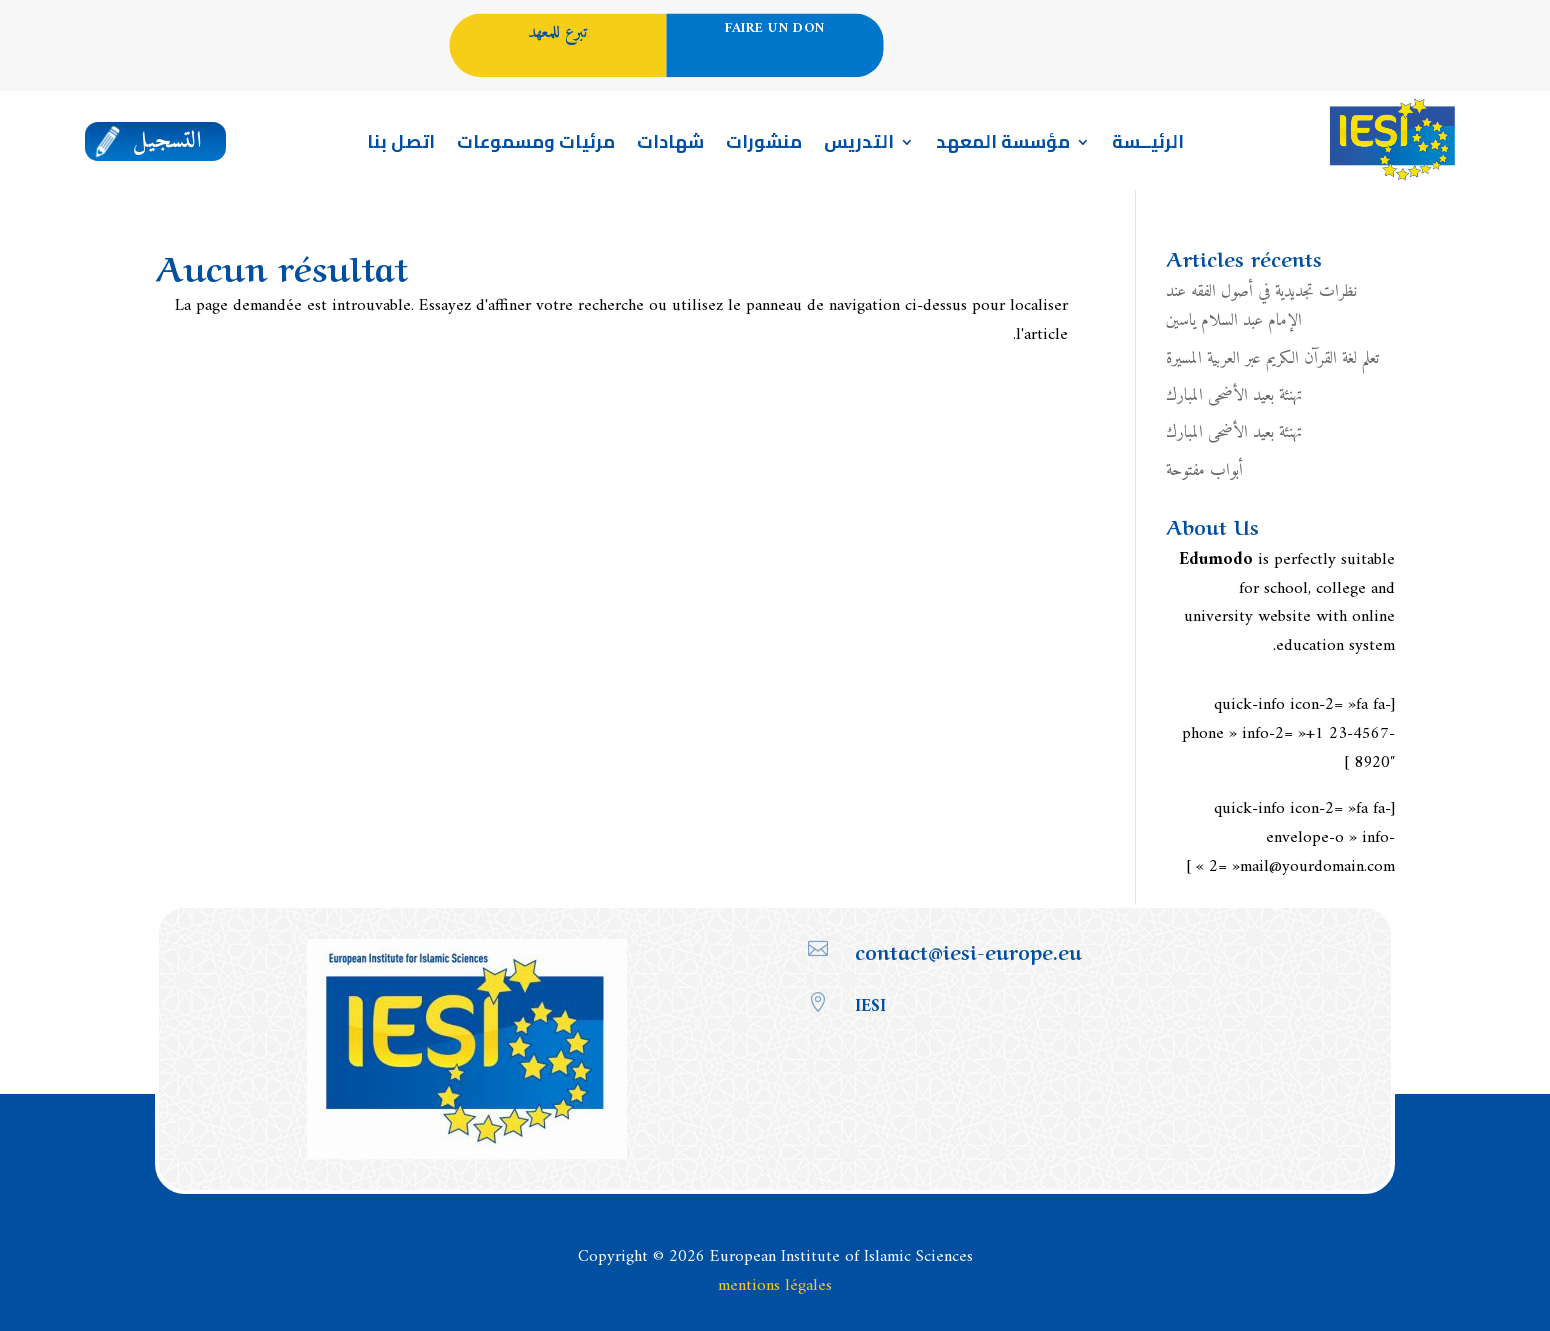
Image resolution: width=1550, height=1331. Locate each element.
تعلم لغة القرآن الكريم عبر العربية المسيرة (1272, 359)
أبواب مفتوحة (1204, 471)
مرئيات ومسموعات (536, 146)
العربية (1209, 31)
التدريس (859, 146)
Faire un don (774, 29)
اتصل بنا (401, 146)
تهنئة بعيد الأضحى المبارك (1234, 396)
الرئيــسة (1148, 146)
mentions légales (775, 1286)
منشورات (764, 146)
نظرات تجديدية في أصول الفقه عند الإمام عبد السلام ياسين (1261, 306)
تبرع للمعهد (558, 32)
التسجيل (168, 141)
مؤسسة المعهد (1003, 146)
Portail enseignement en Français (1216, 63)
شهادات (670, 146)
